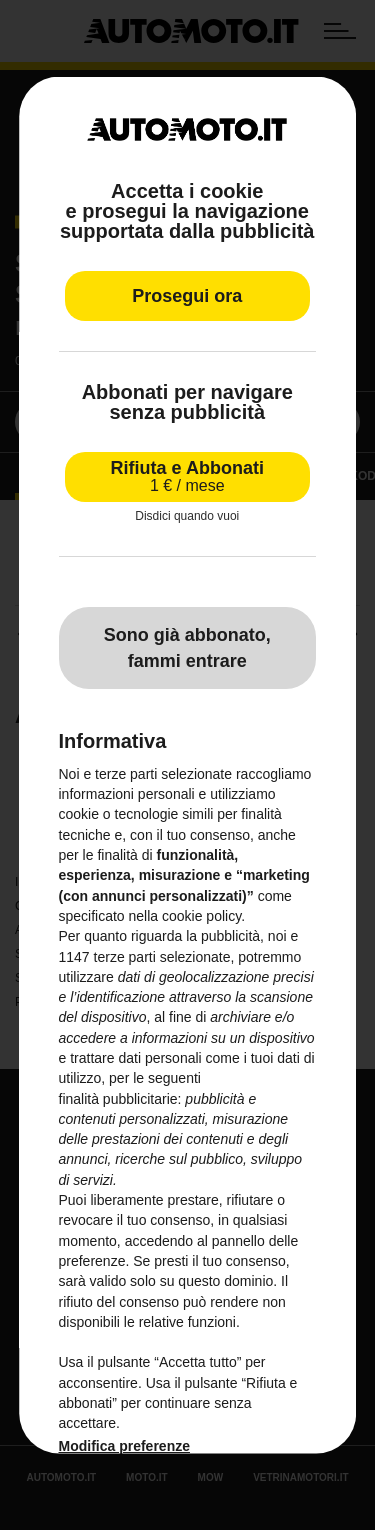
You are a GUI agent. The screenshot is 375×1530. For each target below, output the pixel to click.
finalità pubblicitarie (118, 1098)
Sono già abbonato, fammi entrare (187, 647)
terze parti (125, 956)
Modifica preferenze (124, 1445)
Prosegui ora (187, 296)
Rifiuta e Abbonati (187, 476)
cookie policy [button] (201, 915)
